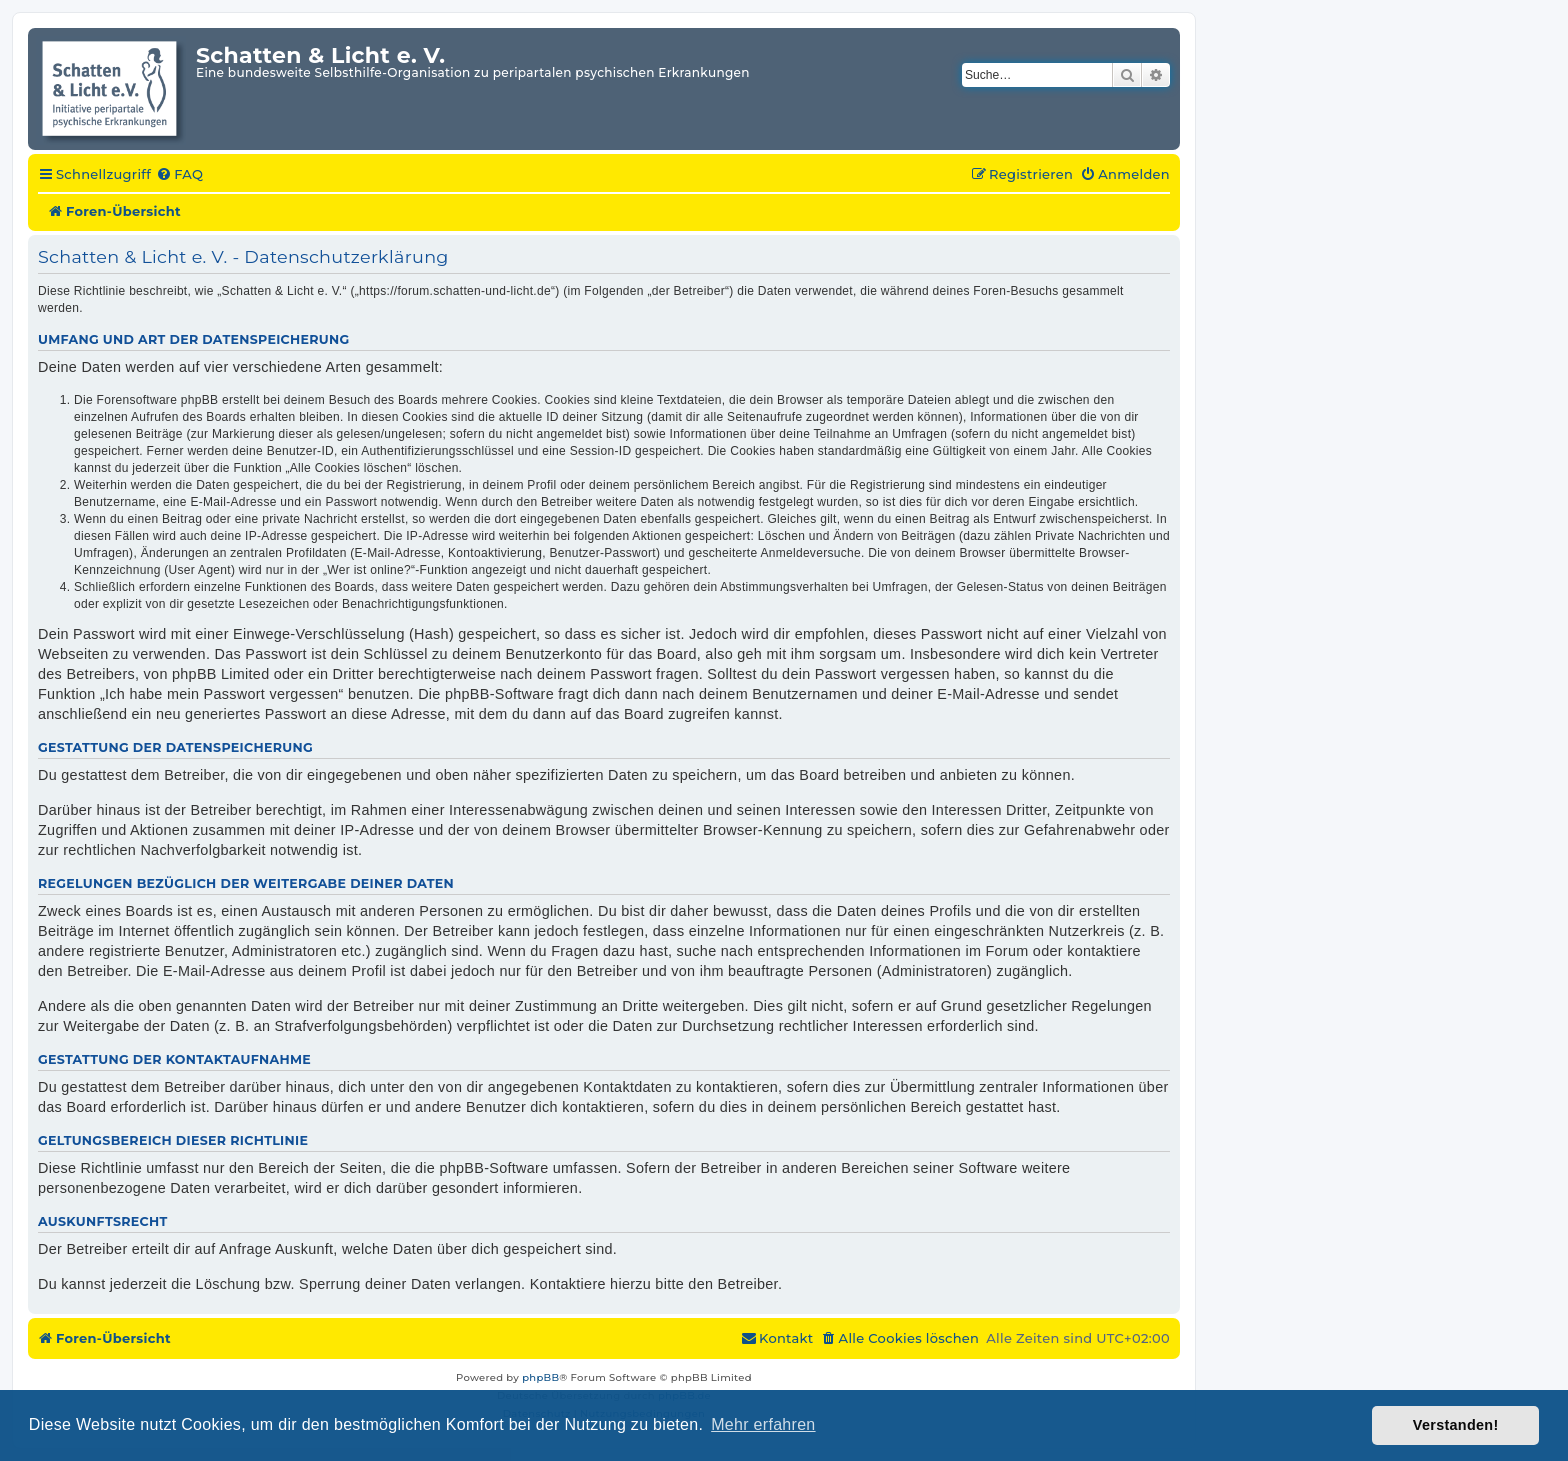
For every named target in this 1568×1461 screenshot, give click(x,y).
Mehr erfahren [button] (763, 1424)
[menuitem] (179, 175)
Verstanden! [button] (1456, 1425)
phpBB (540, 1377)
